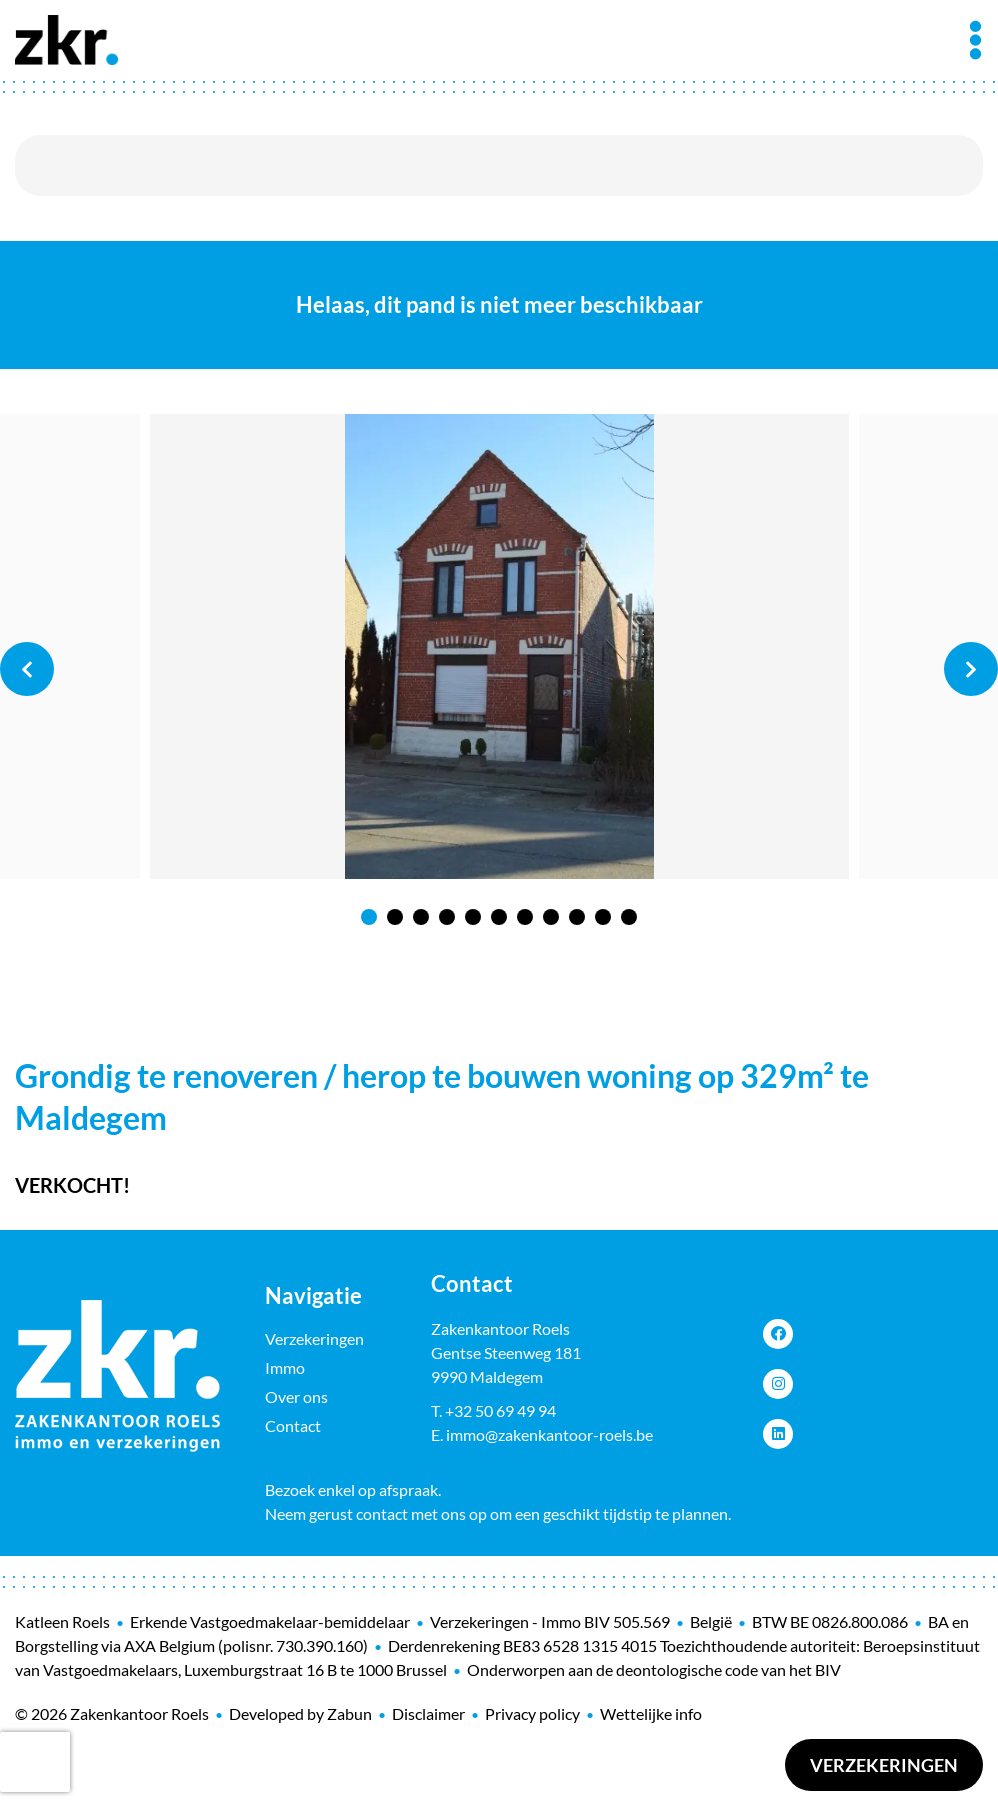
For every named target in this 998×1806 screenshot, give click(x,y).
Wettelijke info (651, 1713)
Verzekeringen (884, 1765)
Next (971, 669)
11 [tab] (629, 917)
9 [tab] (577, 917)
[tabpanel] (499, 647)
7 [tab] (525, 917)
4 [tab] (447, 917)
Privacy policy (532, 1713)
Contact (293, 1425)
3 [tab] (421, 917)
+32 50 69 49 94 (500, 1410)
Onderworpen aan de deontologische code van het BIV (654, 1669)
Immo (285, 1367)
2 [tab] (395, 917)
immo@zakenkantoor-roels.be (549, 1434)
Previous (27, 669)
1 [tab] (369, 917)
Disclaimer (428, 1713)
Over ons (296, 1396)
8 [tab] (551, 917)
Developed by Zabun (300, 1713)
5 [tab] (473, 917)
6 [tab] (499, 917)
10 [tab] (603, 917)
